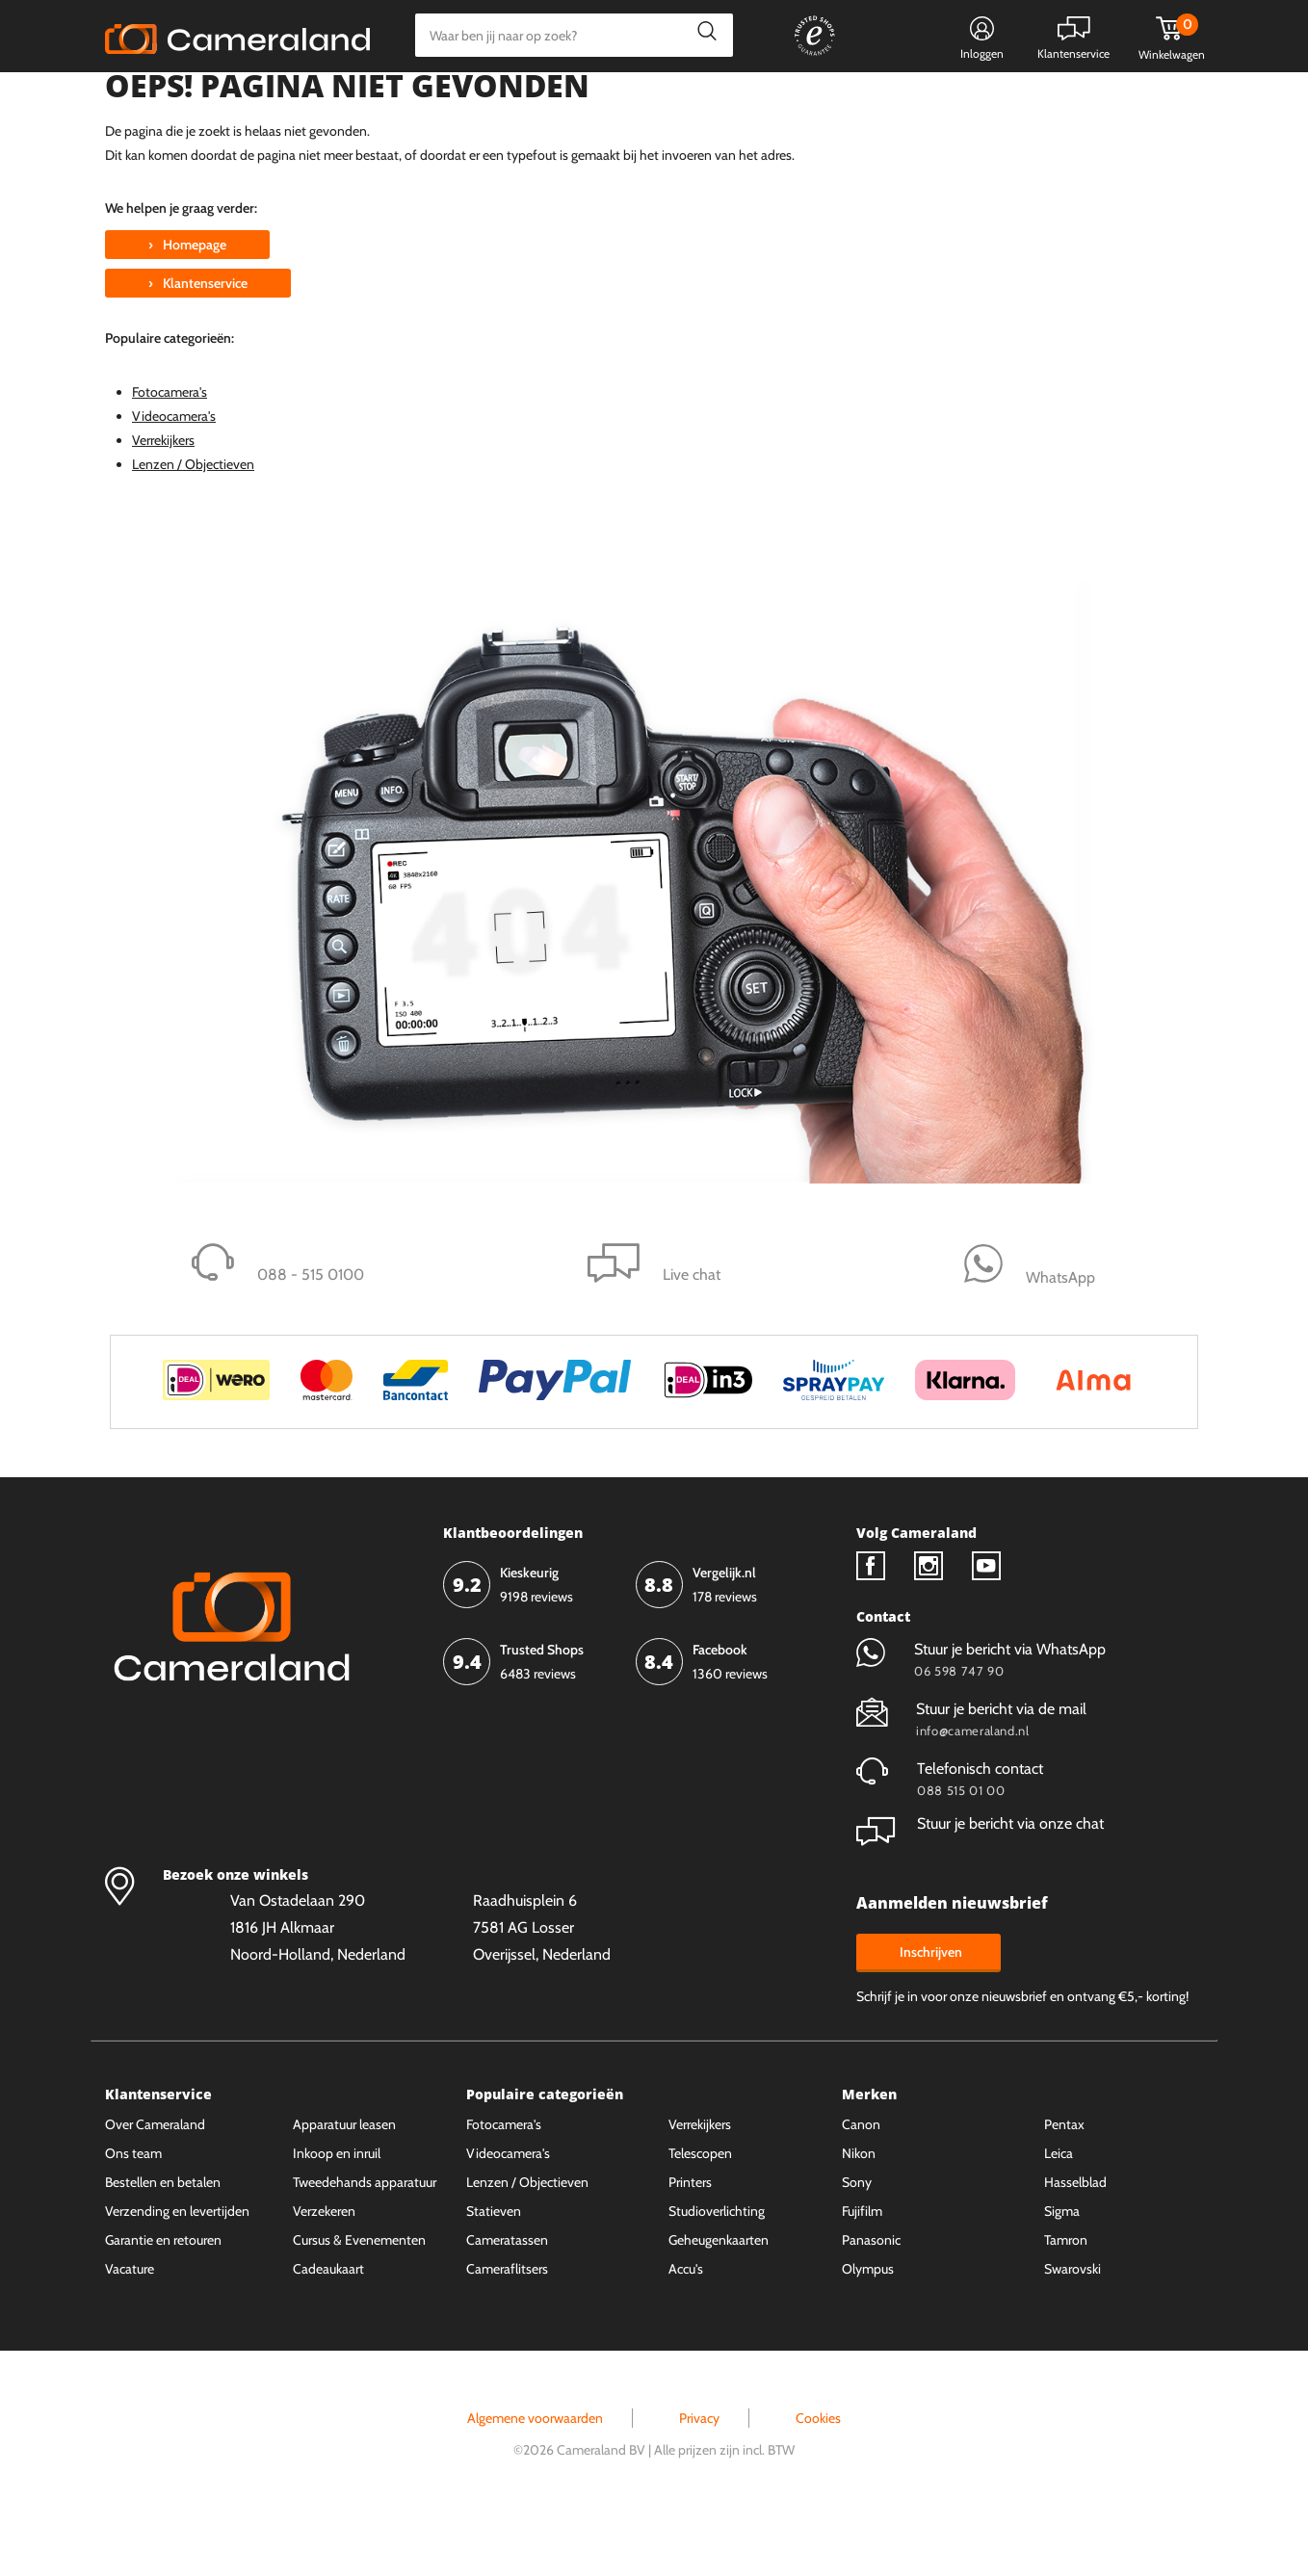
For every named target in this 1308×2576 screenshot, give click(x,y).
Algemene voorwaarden (535, 2477)
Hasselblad (1075, 2242)
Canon (861, 2184)
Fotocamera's (169, 450)
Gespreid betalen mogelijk (730, 101)
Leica (1058, 2213)
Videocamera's (174, 474)
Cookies (818, 2477)
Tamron (1065, 2299)
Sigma (1062, 2270)
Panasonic (871, 2299)
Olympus (868, 2328)
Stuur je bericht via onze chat (980, 1883)
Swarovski (1072, 2328)
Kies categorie (165, 100)
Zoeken (701, 35)
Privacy (699, 2477)
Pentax (1064, 2184)
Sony (857, 2242)
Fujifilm (862, 2270)
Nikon (859, 2213)
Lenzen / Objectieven (193, 524)
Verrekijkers (163, 499)
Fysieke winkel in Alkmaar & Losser (1051, 101)
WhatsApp (873, 101)
